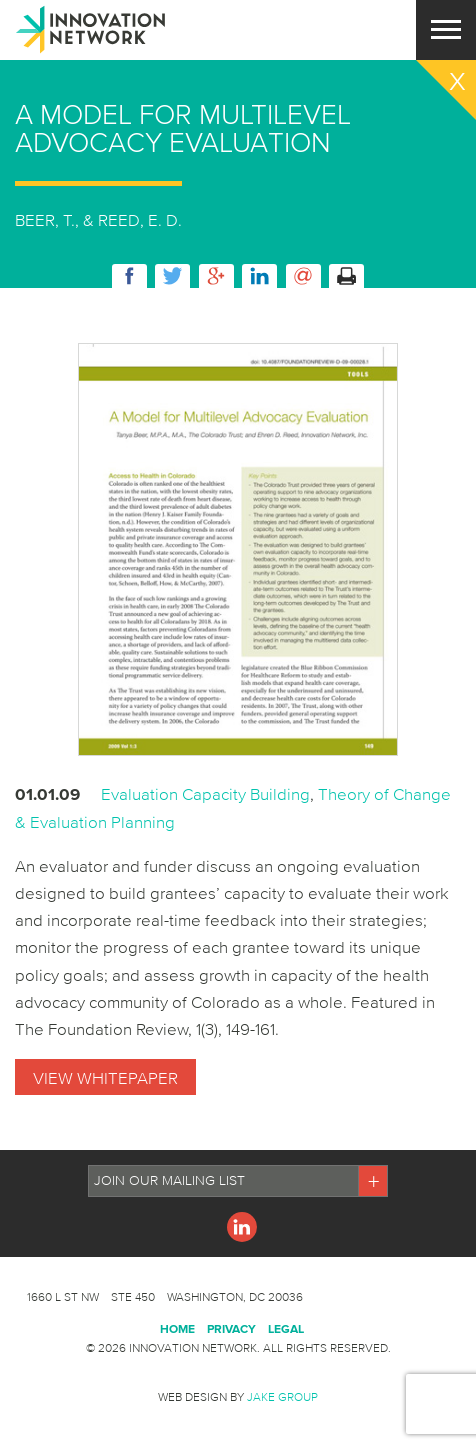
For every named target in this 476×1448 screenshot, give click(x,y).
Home (177, 1328)
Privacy (231, 1328)
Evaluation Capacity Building (205, 793)
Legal (286, 1328)
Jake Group (282, 1396)
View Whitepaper (105, 1077)
